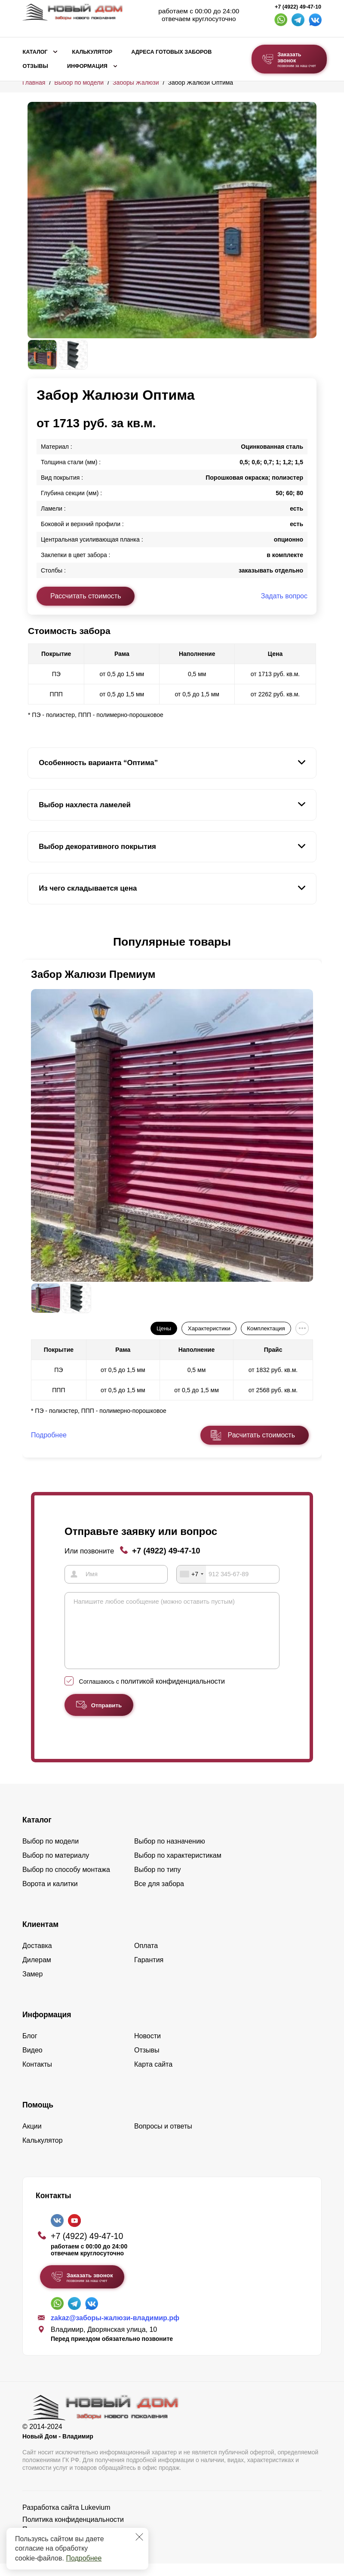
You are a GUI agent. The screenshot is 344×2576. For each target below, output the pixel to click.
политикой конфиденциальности (173, 1693)
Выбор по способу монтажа (66, 1882)
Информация (87, 66)
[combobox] (191, 1574)
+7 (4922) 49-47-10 (298, 7)
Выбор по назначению (169, 1853)
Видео (32, 2062)
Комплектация (266, 1328)
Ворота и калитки (50, 1896)
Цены (164, 1328)
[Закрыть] (139, 2537)
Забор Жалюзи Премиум (93, 974)
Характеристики (209, 1328)
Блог (29, 2048)
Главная (33, 82)
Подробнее (83, 2558)
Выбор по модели (79, 82)
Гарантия (148, 1972)
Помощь (37, 2117)
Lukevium (95, 2520)
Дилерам (36, 1972)
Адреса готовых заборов (171, 52)
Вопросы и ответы (163, 2138)
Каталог (35, 52)
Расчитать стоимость (261, 1435)
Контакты (37, 2076)
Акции (32, 2138)
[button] (32, 942)
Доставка (37, 1958)
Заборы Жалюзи (136, 82)
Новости (147, 2048)
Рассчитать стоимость (85, 596)
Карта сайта (153, 2076)
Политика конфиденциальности (73, 2532)
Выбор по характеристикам (177, 1868)
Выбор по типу (157, 1882)
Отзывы (35, 66)
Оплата (146, 1958)
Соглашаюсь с (152, 1694)
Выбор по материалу (55, 1868)
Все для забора (159, 1896)
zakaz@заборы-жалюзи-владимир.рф (115, 2330)
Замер (32, 1986)
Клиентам (40, 1937)
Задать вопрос (284, 596)
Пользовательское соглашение (71, 2541)
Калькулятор (92, 52)
